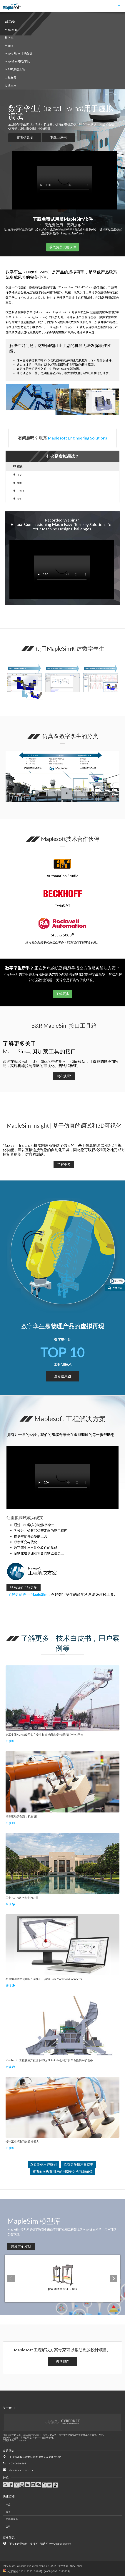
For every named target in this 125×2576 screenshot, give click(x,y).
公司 (8, 2526)
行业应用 (10, 85)
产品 (8, 2504)
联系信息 (9, 2450)
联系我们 (73, 942)
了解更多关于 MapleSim (27, 1594)
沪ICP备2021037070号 (57, 2571)
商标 (79, 2565)
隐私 (72, 2565)
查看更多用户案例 (43, 2164)
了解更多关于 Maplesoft (14, 2440)
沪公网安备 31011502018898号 (24, 2571)
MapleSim (11, 29)
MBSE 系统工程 (15, 69)
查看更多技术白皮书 (79, 2164)
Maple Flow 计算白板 (18, 53)
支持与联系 (12, 2519)
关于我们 (9, 2408)
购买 (8, 2511)
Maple (9, 45)
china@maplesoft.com (21, 2469)
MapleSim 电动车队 (17, 61)
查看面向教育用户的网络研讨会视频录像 (63, 2171)
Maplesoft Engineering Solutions (77, 437)
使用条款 (63, 2565)
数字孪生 (10, 37)
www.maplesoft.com (60, 2543)
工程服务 (10, 77)
